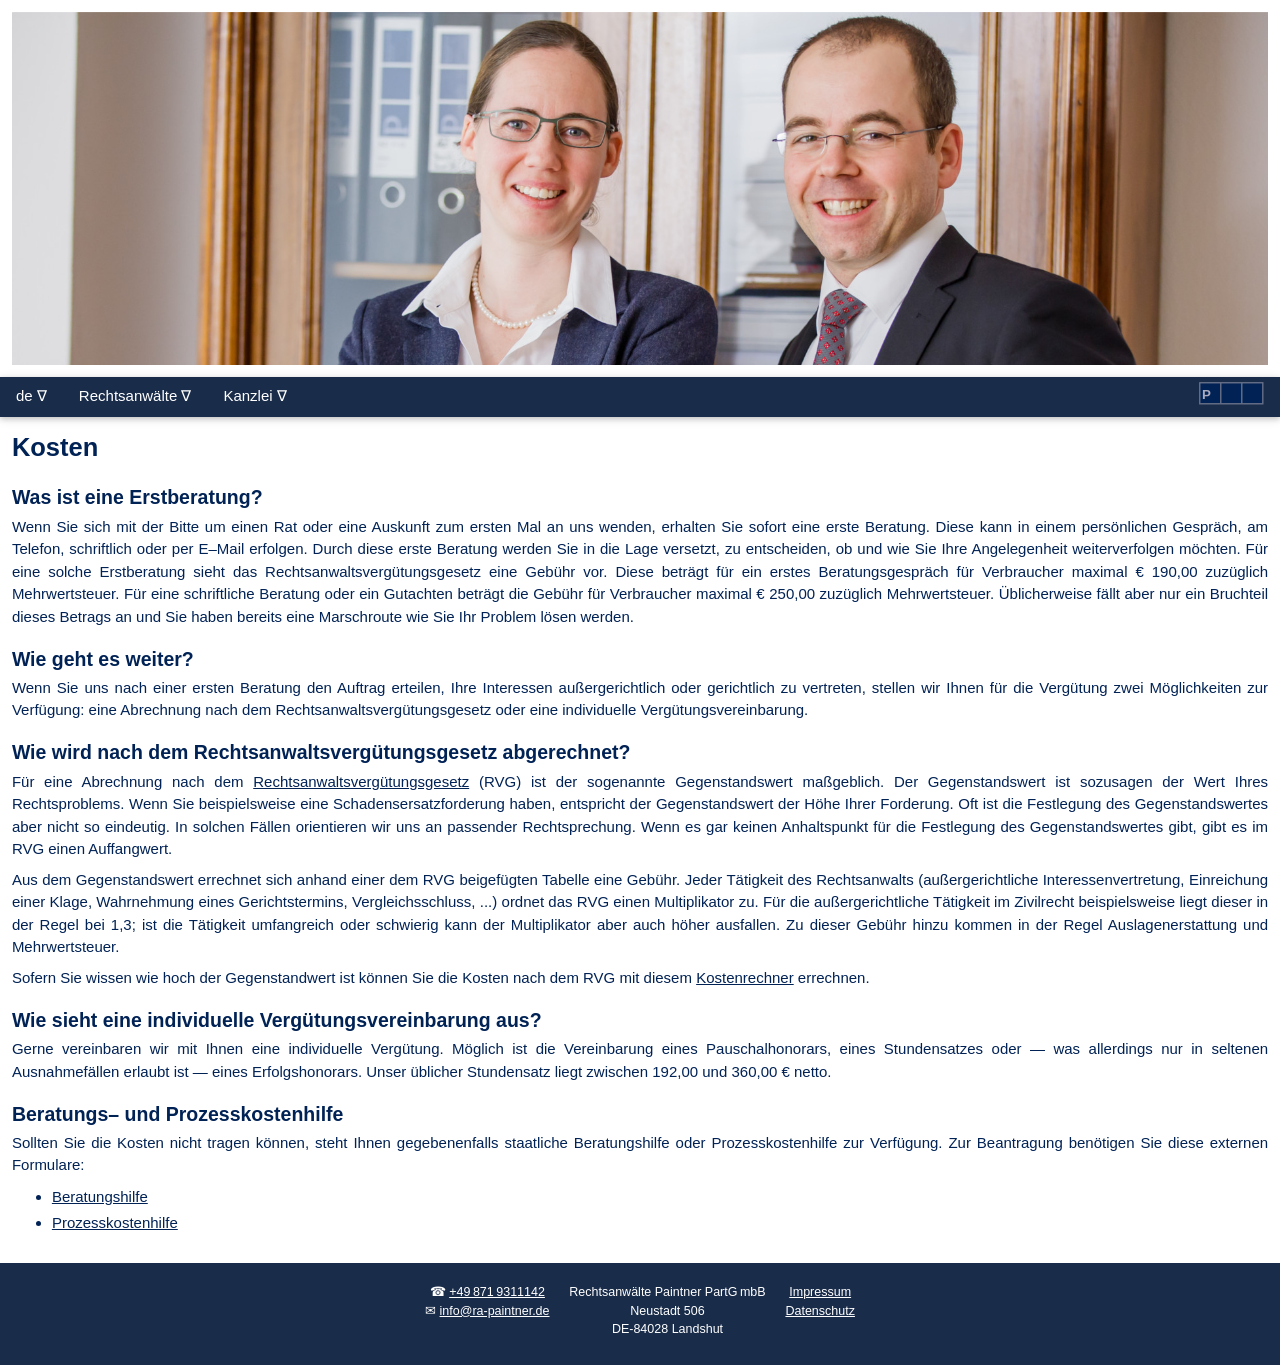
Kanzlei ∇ (254, 395)
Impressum (820, 1292)
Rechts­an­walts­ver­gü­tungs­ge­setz (361, 781)
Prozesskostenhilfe (115, 1222)
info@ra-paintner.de (495, 1311)
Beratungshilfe (100, 1196)
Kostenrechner (745, 977)
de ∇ (31, 395)
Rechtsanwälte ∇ (135, 395)
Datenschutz (819, 1311)
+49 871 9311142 (497, 1292)
